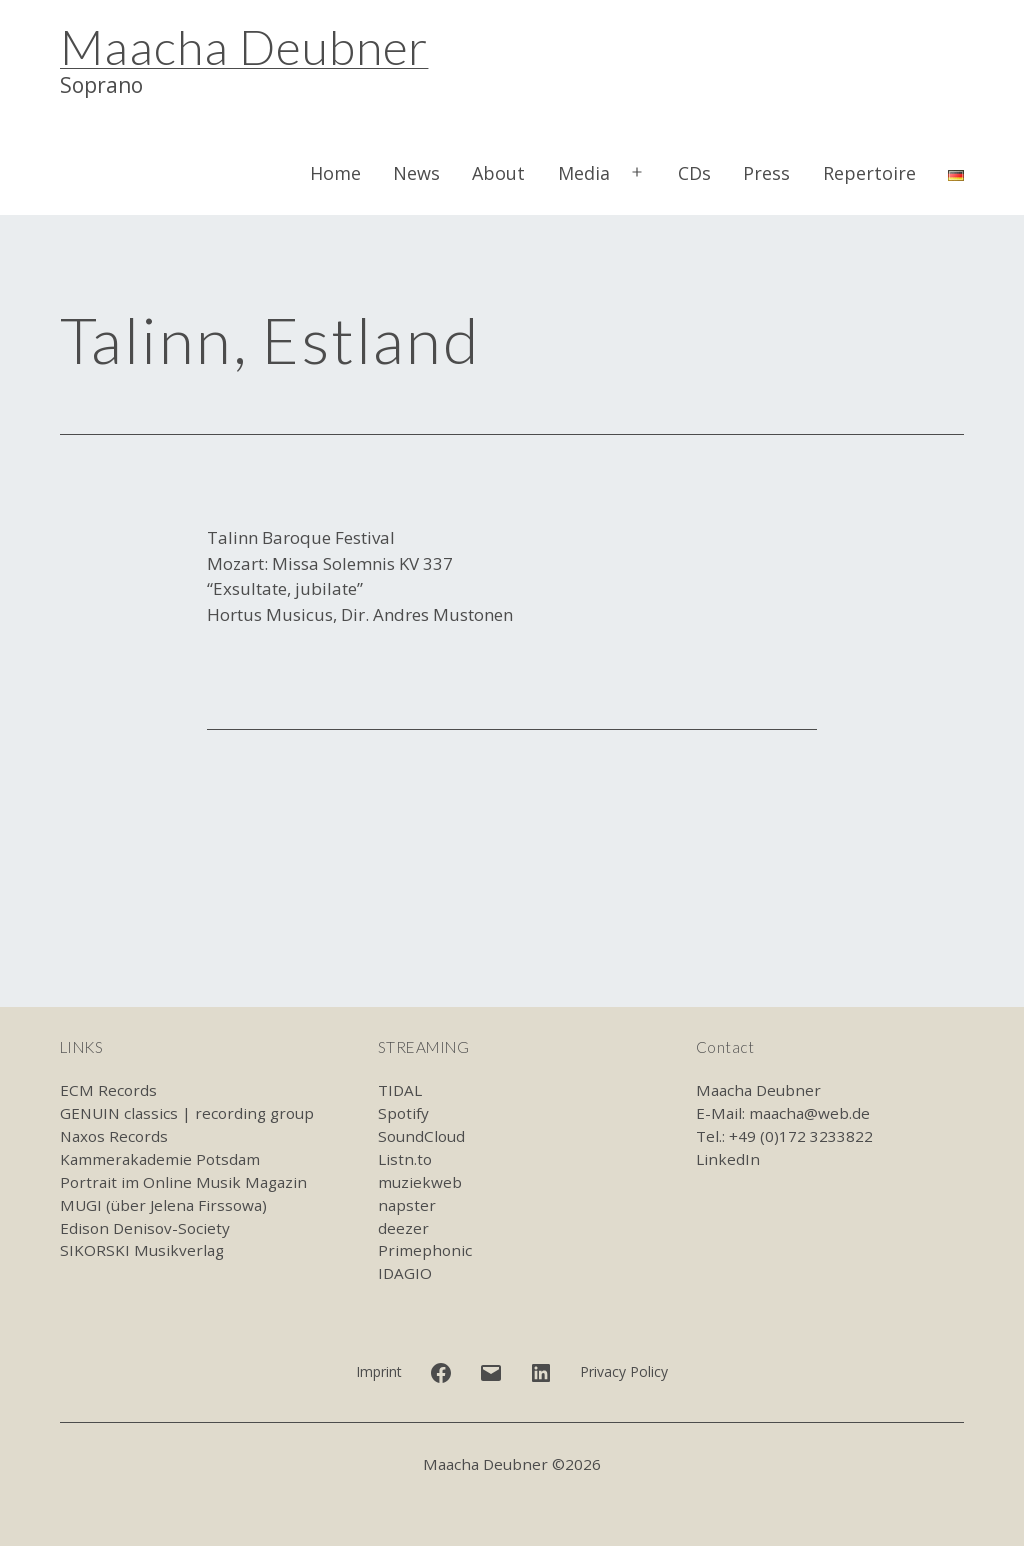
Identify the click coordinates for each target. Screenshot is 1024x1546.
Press (766, 173)
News (416, 173)
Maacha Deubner (244, 46)
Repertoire (869, 173)
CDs (694, 173)
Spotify (403, 1113)
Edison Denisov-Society (145, 1228)
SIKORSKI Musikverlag (142, 1250)
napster (407, 1205)
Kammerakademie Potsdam (160, 1159)
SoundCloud (421, 1136)
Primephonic (425, 1250)
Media (584, 173)
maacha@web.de (809, 1113)
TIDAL (400, 1090)
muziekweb (420, 1182)
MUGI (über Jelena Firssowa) (163, 1205)
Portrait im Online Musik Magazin (183, 1182)
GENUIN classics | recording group (187, 1113)
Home (335, 173)
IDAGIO (405, 1273)
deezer (403, 1228)
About (498, 173)
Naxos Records (114, 1136)
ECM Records (108, 1090)
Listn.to (405, 1159)
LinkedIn (728, 1159)
